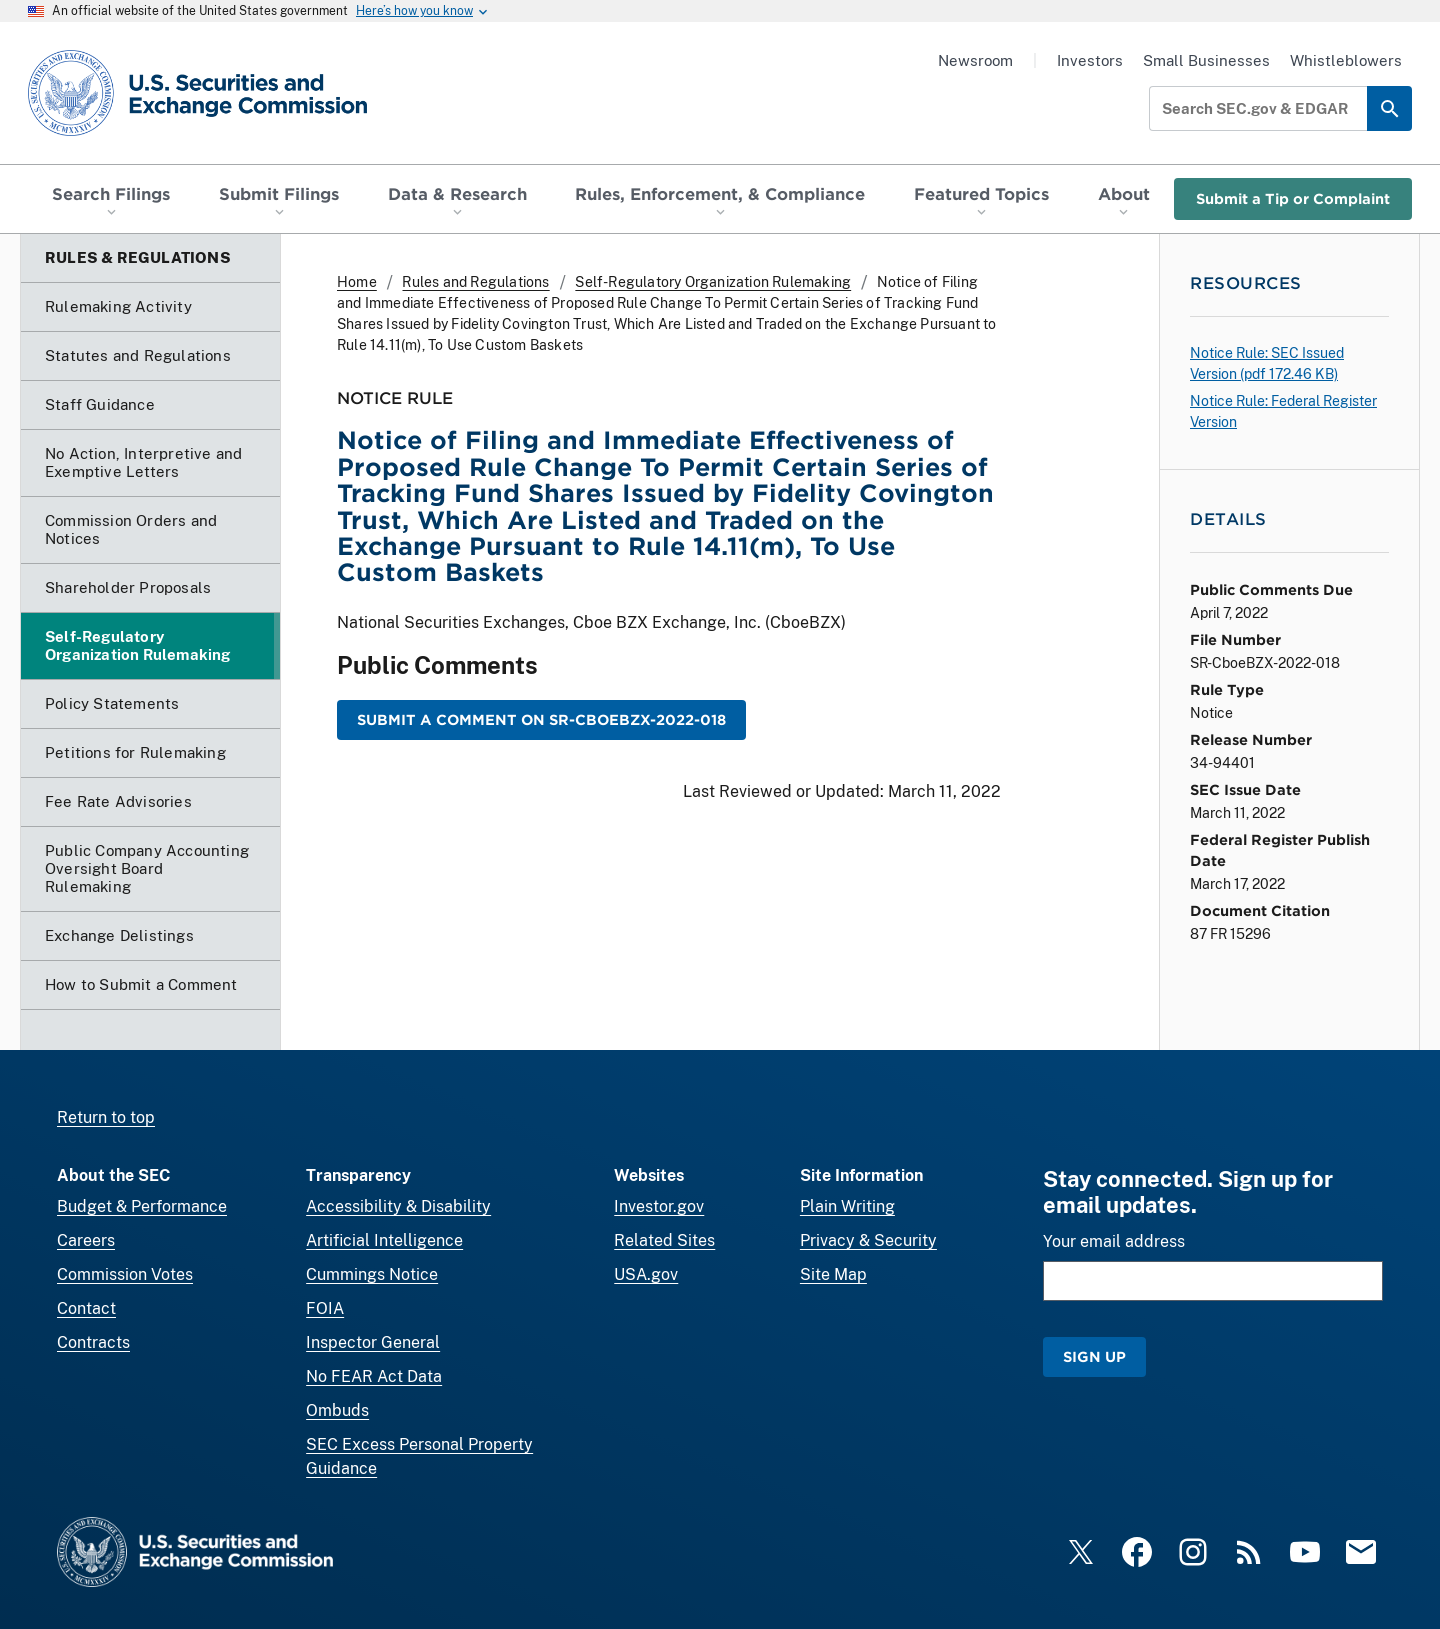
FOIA (325, 1308)
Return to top (106, 1117)
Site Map (833, 1274)
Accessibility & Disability (398, 1206)
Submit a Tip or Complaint (1293, 198)
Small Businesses (1206, 60)
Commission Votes (125, 1274)
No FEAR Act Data (374, 1376)
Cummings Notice (372, 1274)
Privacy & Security (868, 1240)
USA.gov (646, 1274)
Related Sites (664, 1240)
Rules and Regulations (475, 282)
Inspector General (373, 1342)
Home (357, 282)
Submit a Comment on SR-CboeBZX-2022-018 (541, 719)
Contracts (93, 1342)
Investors (1090, 60)
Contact (86, 1308)
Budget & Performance (142, 1206)
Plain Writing (847, 1206)
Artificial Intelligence (384, 1240)
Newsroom (975, 60)
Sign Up (1094, 1356)
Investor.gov (659, 1206)
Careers (86, 1240)
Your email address (1114, 1241)
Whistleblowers (1346, 60)
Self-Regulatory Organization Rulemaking (713, 282)
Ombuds (337, 1410)
